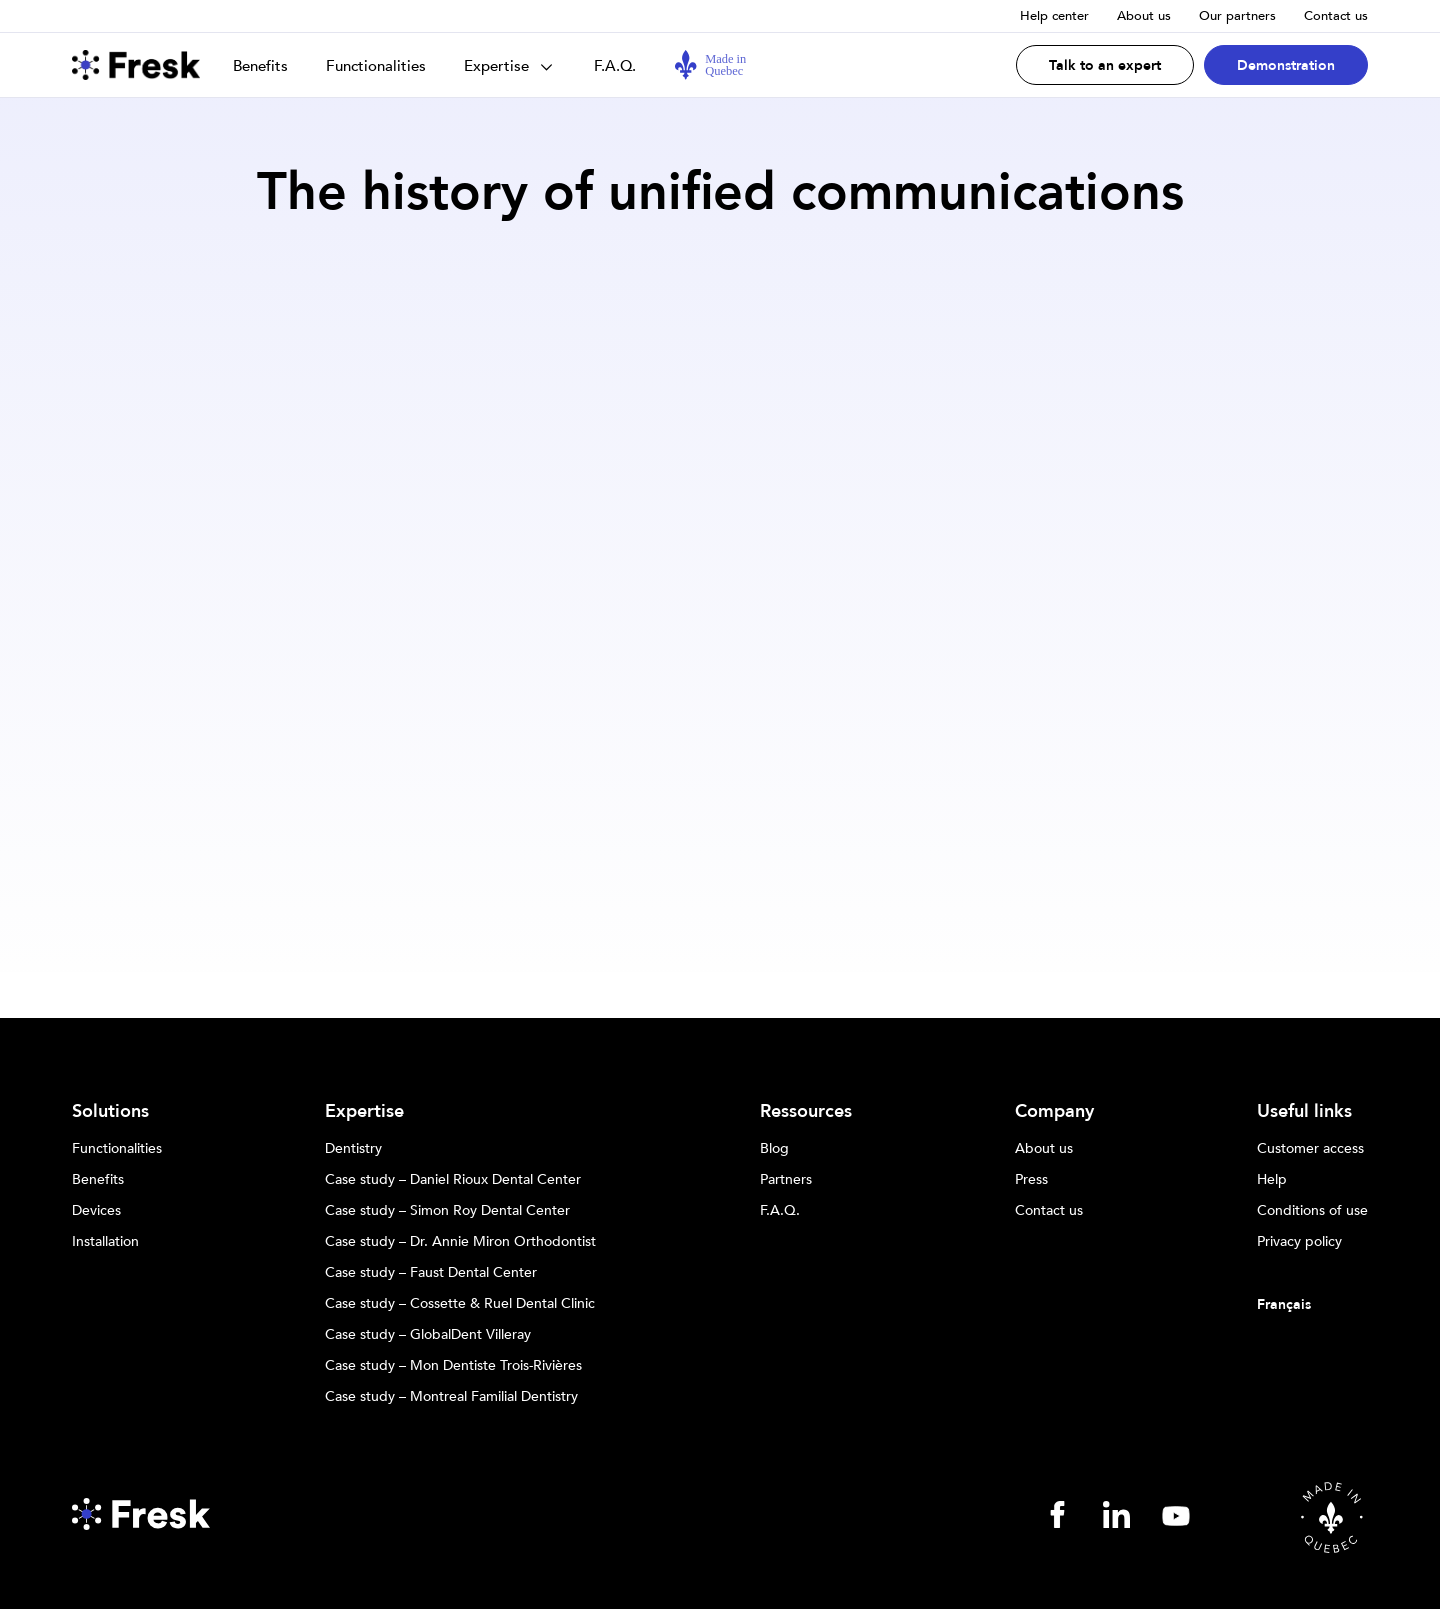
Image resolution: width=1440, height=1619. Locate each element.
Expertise (496, 66)
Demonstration (1286, 65)
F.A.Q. (615, 66)
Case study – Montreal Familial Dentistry (451, 1397)
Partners (786, 1180)
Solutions (110, 1112)
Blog (774, 1149)
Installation (105, 1242)
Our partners (1237, 16)
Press (1031, 1180)
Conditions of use (1312, 1211)
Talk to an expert (1105, 65)
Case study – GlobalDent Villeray (428, 1335)
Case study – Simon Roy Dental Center (447, 1211)
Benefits (260, 66)
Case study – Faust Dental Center (431, 1273)
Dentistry (353, 1149)
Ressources (806, 1112)
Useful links (1304, 1112)
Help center (1054, 16)
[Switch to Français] (1312, 1305)
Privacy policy (1299, 1242)
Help (1272, 1180)
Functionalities (376, 66)
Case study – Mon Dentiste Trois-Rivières (453, 1366)
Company (1054, 1112)
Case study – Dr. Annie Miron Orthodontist (460, 1242)
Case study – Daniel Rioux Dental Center (453, 1180)
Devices (96, 1211)
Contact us (1336, 16)
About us (1144, 16)
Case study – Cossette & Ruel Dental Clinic (460, 1304)
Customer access (1310, 1149)
